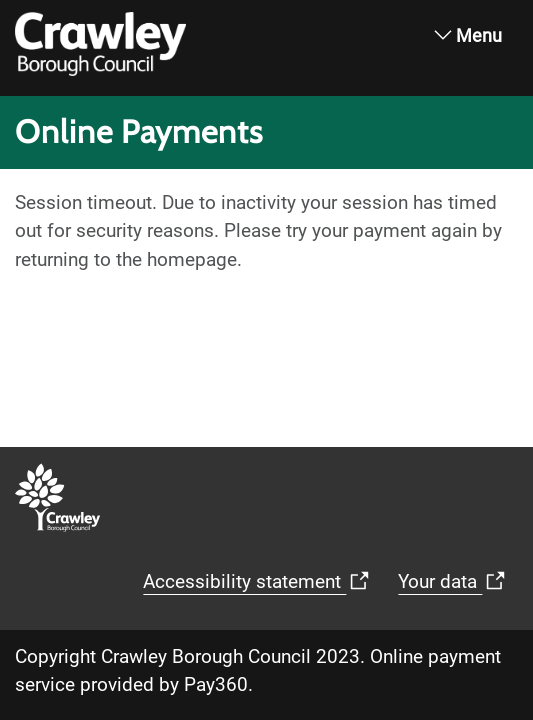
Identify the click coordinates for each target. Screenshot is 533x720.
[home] (21, 33)
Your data (334, 588)
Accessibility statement (139, 588)
